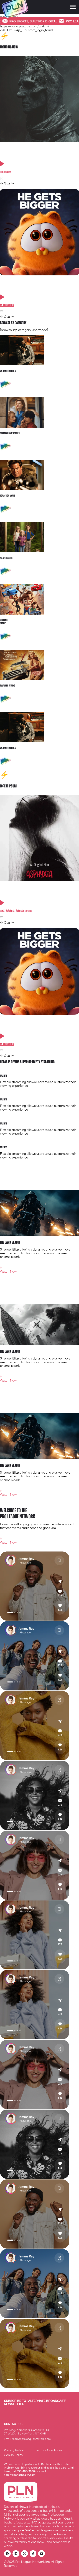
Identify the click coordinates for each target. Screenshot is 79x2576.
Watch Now (8, 1269)
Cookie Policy (13, 2454)
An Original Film (7, 305)
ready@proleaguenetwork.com (31, 2439)
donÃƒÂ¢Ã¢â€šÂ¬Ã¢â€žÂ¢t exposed (16, 910)
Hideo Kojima (5, 171)
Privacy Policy (14, 2450)
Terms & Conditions (48, 2450)
